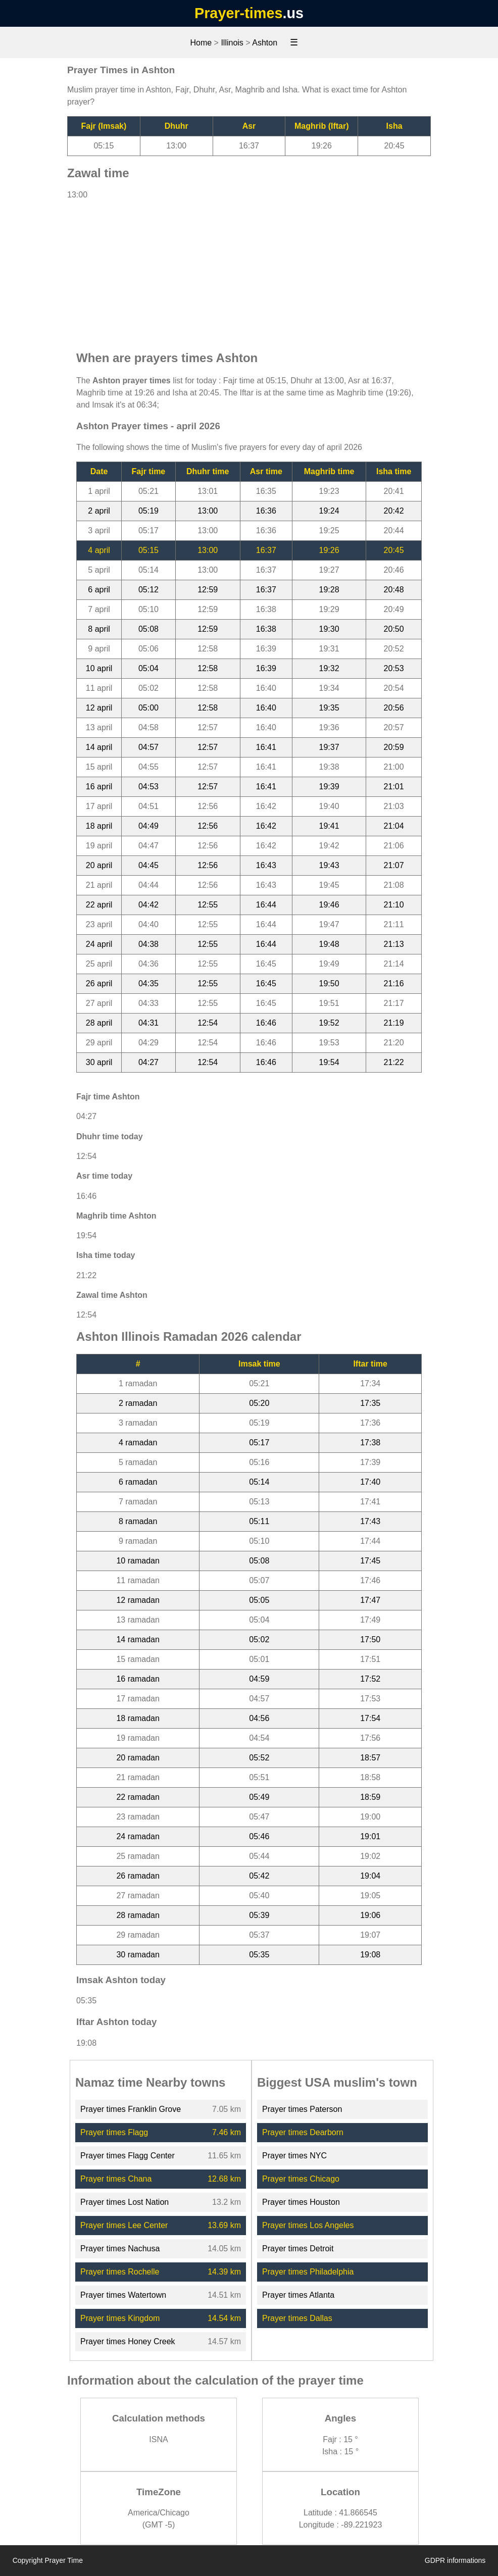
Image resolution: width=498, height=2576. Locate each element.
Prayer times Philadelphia (308, 2271)
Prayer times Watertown (123, 2295)
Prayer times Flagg (114, 2132)
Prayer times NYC (294, 2155)
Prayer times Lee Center (124, 2225)
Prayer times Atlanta (298, 2295)
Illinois (232, 42)
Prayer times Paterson (302, 2109)
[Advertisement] (249, 270)
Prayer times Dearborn (302, 2132)
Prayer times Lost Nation (124, 2202)
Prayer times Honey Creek (127, 2341)
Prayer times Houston (301, 2202)
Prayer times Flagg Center (127, 2155)
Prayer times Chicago (300, 2179)
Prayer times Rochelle (120, 2271)
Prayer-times (238, 13)
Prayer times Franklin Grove (130, 2109)
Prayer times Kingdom (120, 2318)
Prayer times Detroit (297, 2248)
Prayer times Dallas (297, 2318)
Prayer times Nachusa (120, 2248)
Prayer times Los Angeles (308, 2225)
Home (201, 42)
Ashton (264, 42)
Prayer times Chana (116, 2179)
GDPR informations (455, 2560)
